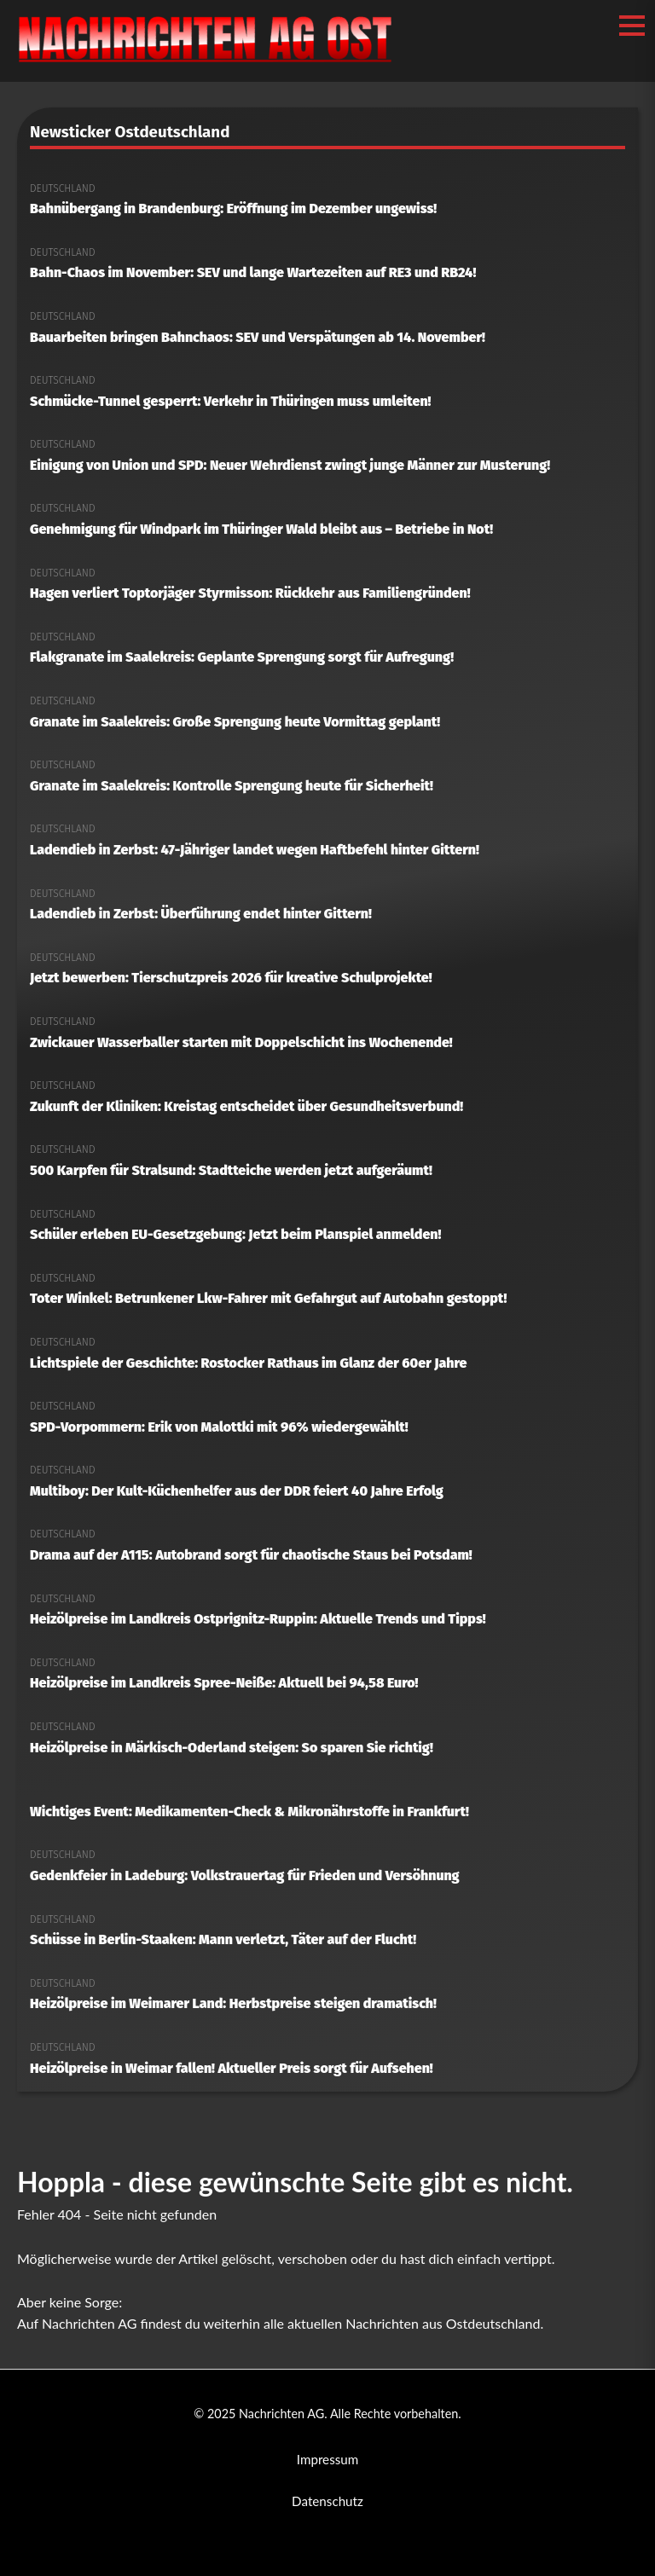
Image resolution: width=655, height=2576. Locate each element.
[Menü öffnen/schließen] (632, 25)
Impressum (328, 2459)
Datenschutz (327, 2501)
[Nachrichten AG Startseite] (205, 62)
